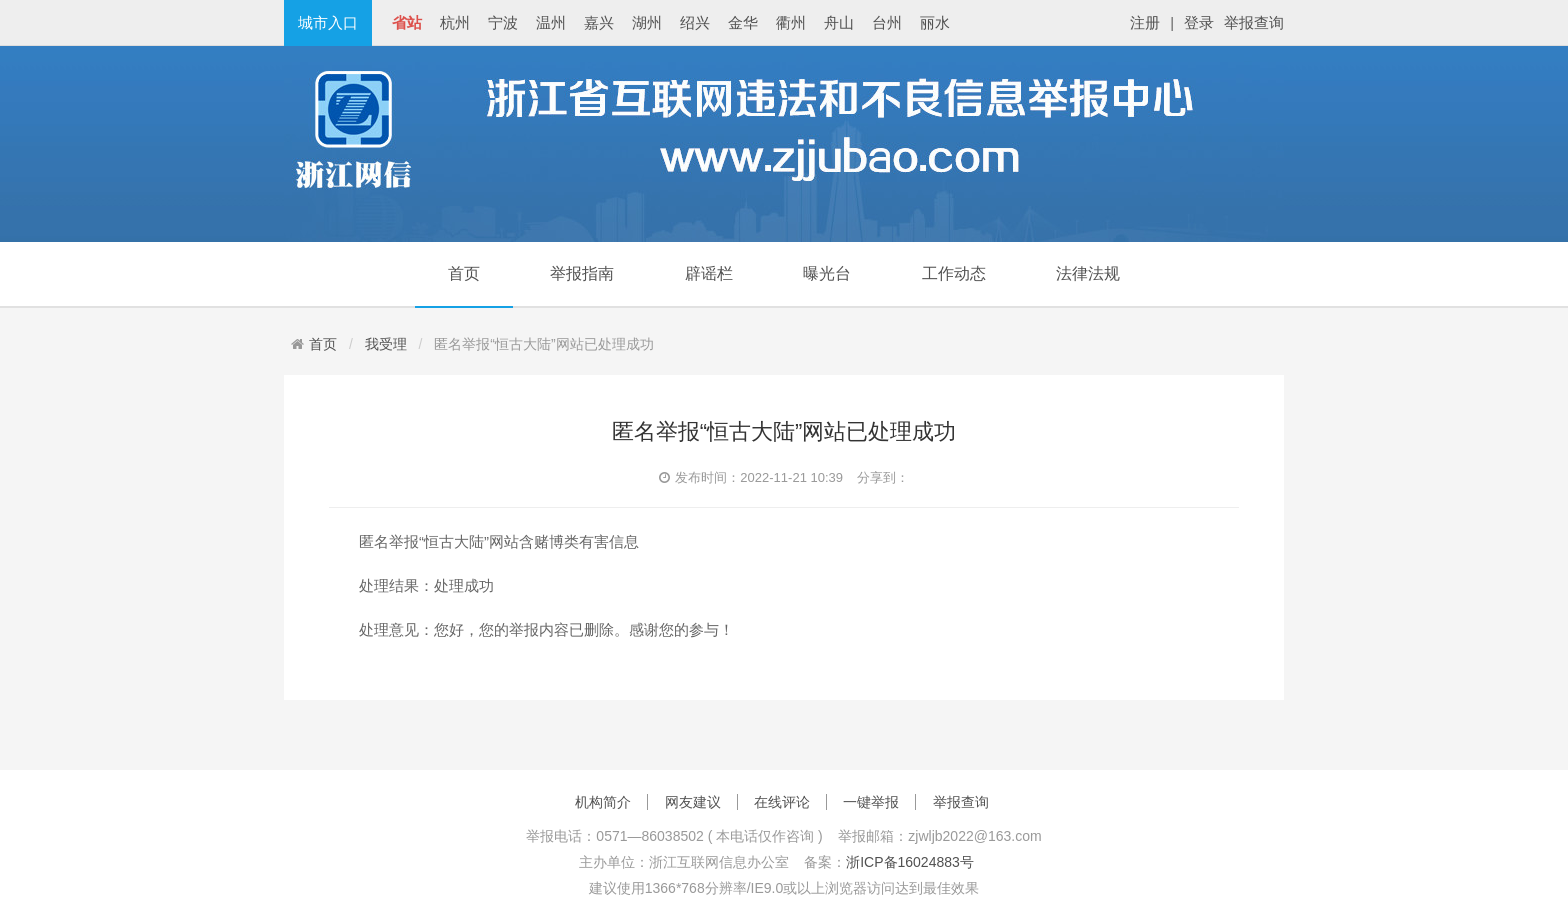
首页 (464, 273)
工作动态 (954, 273)
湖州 (647, 22)
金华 (743, 22)
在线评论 (782, 802)
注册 (1145, 22)
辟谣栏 (709, 273)
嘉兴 (599, 22)
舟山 (839, 22)
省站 (407, 22)
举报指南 (582, 273)
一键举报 (871, 802)
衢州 (791, 22)
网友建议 (693, 802)
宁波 (503, 22)
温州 (551, 22)
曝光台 (827, 273)
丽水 (935, 22)
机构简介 (603, 802)
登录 (1199, 22)
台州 (887, 22)
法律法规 (1088, 273)
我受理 (386, 344)
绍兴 (695, 22)
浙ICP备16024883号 (910, 862)
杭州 (455, 22)
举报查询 (1254, 22)
